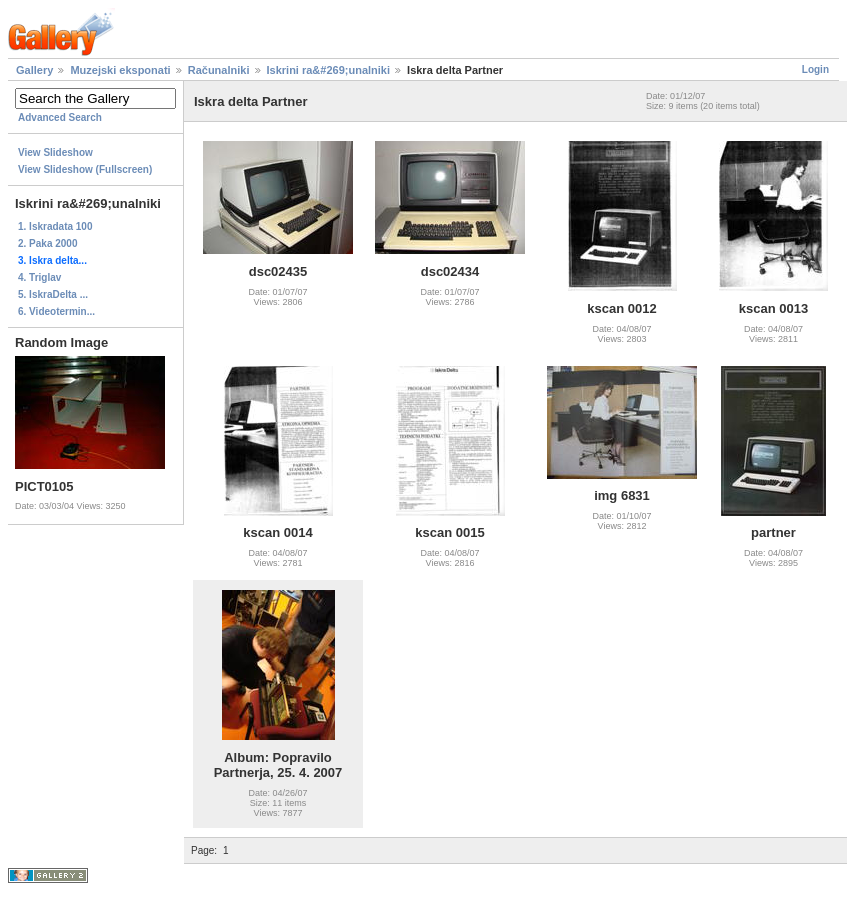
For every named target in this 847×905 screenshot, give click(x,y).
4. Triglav (39, 277)
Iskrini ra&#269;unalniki (329, 70)
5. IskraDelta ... (53, 294)
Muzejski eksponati (120, 70)
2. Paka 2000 (48, 243)
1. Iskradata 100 (55, 226)
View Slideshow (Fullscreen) (85, 169)
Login (815, 69)
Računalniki (219, 70)
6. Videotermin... (56, 311)
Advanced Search (60, 117)
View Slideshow (55, 152)
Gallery (34, 70)
